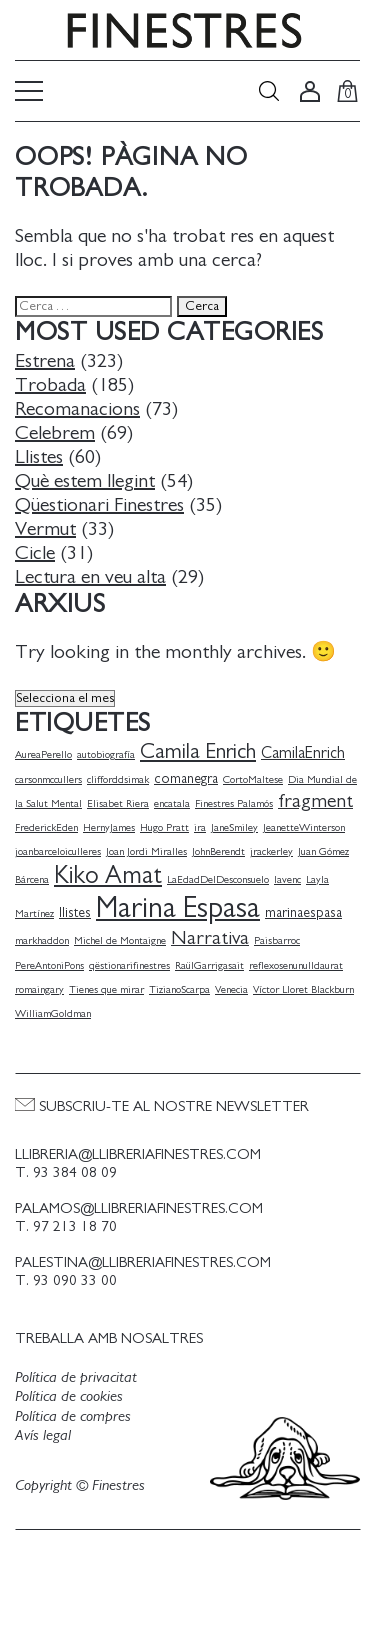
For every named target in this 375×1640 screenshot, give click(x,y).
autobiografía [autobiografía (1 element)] (106, 754)
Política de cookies (69, 1396)
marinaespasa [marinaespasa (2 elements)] (303, 913)
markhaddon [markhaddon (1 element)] (42, 940)
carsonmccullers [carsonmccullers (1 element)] (48, 779)
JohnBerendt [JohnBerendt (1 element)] (218, 851)
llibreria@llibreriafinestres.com (138, 1154)
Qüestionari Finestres (99, 505)
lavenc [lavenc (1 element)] (287, 879)
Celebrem (55, 433)
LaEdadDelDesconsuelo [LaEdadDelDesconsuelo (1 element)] (218, 879)
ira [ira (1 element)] (200, 827)
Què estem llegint (85, 481)
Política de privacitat (76, 1377)
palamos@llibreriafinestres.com (139, 1208)
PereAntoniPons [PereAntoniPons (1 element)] (49, 965)
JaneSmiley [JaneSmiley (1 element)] (234, 827)
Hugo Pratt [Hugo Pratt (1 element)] (164, 827)
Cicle (35, 553)
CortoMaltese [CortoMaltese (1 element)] (253, 779)
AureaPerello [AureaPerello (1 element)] (43, 754)
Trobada (50, 385)
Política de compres (73, 1416)
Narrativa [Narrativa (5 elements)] (210, 938)
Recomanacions (77, 409)
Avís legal (43, 1435)
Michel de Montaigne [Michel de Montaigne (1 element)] (120, 940)
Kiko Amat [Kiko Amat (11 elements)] (108, 875)
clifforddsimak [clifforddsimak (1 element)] (118, 779)
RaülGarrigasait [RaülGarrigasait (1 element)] (209, 965)
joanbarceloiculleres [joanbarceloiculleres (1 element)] (58, 851)
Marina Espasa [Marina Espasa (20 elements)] (178, 908)
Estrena (45, 361)
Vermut (45, 529)
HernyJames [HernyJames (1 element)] (109, 827)
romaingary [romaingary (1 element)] (39, 989)
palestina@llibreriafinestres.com (143, 1262)
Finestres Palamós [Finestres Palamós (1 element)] (234, 803)
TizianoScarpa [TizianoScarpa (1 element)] (179, 989)
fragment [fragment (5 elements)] (315, 801)
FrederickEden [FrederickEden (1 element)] (46, 827)
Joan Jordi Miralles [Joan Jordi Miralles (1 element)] (146, 851)
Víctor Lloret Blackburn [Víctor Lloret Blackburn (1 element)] (303, 989)
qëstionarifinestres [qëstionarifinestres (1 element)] (129, 965)
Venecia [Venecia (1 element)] (231, 989)
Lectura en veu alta (90, 577)
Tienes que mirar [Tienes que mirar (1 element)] (106, 989)
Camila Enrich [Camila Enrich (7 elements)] (198, 751)
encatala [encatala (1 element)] (172, 803)
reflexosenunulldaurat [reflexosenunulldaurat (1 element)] (296, 965)
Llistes (39, 457)
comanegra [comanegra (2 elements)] (186, 779)
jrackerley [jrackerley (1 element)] (271, 851)
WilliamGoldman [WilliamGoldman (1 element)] (53, 1013)
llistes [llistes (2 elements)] (75, 913)
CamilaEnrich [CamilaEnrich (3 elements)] (303, 753)
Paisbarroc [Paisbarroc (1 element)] (277, 940)
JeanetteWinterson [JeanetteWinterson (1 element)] (304, 827)
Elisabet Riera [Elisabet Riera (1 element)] (118, 803)
